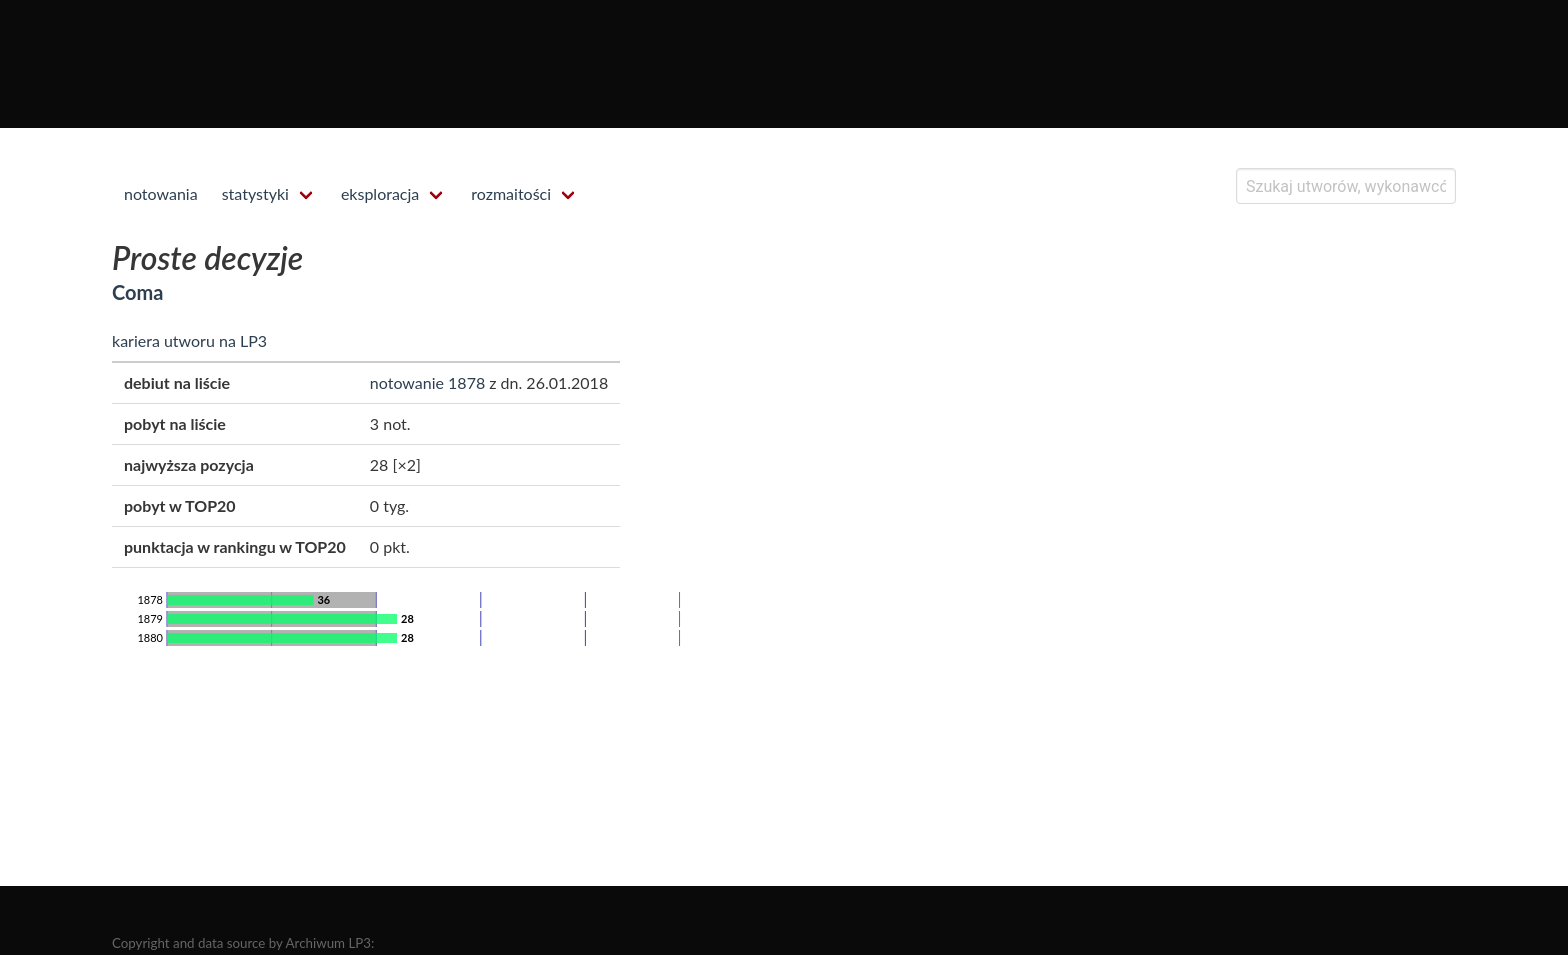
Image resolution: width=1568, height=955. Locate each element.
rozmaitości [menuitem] (511, 193)
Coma (137, 292)
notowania (161, 193)
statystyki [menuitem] (255, 193)
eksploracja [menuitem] (380, 193)
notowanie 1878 (427, 382)
